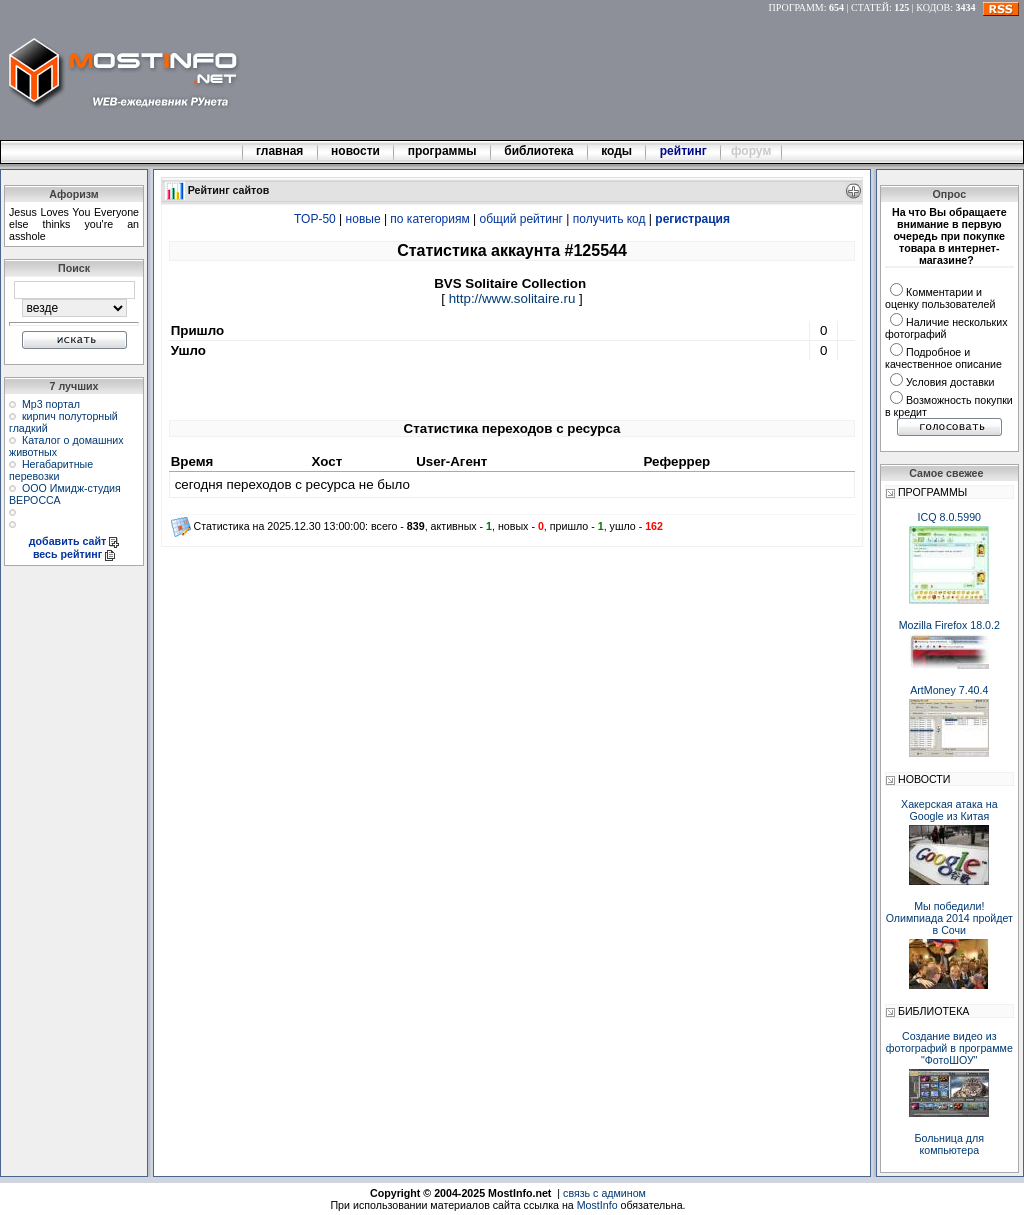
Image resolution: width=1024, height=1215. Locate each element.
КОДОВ (933, 7)
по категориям (429, 219)
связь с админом (604, 1193)
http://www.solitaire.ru (512, 298)
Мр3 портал (51, 404)
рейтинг (685, 151)
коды (617, 151)
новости (356, 151)
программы (442, 151)
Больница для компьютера (950, 1144)
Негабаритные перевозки (51, 470)
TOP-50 (315, 219)
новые (363, 219)
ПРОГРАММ (796, 7)
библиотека (539, 151)
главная (280, 151)
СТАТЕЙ (870, 7)
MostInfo (597, 1205)
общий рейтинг (521, 219)
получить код (609, 219)
